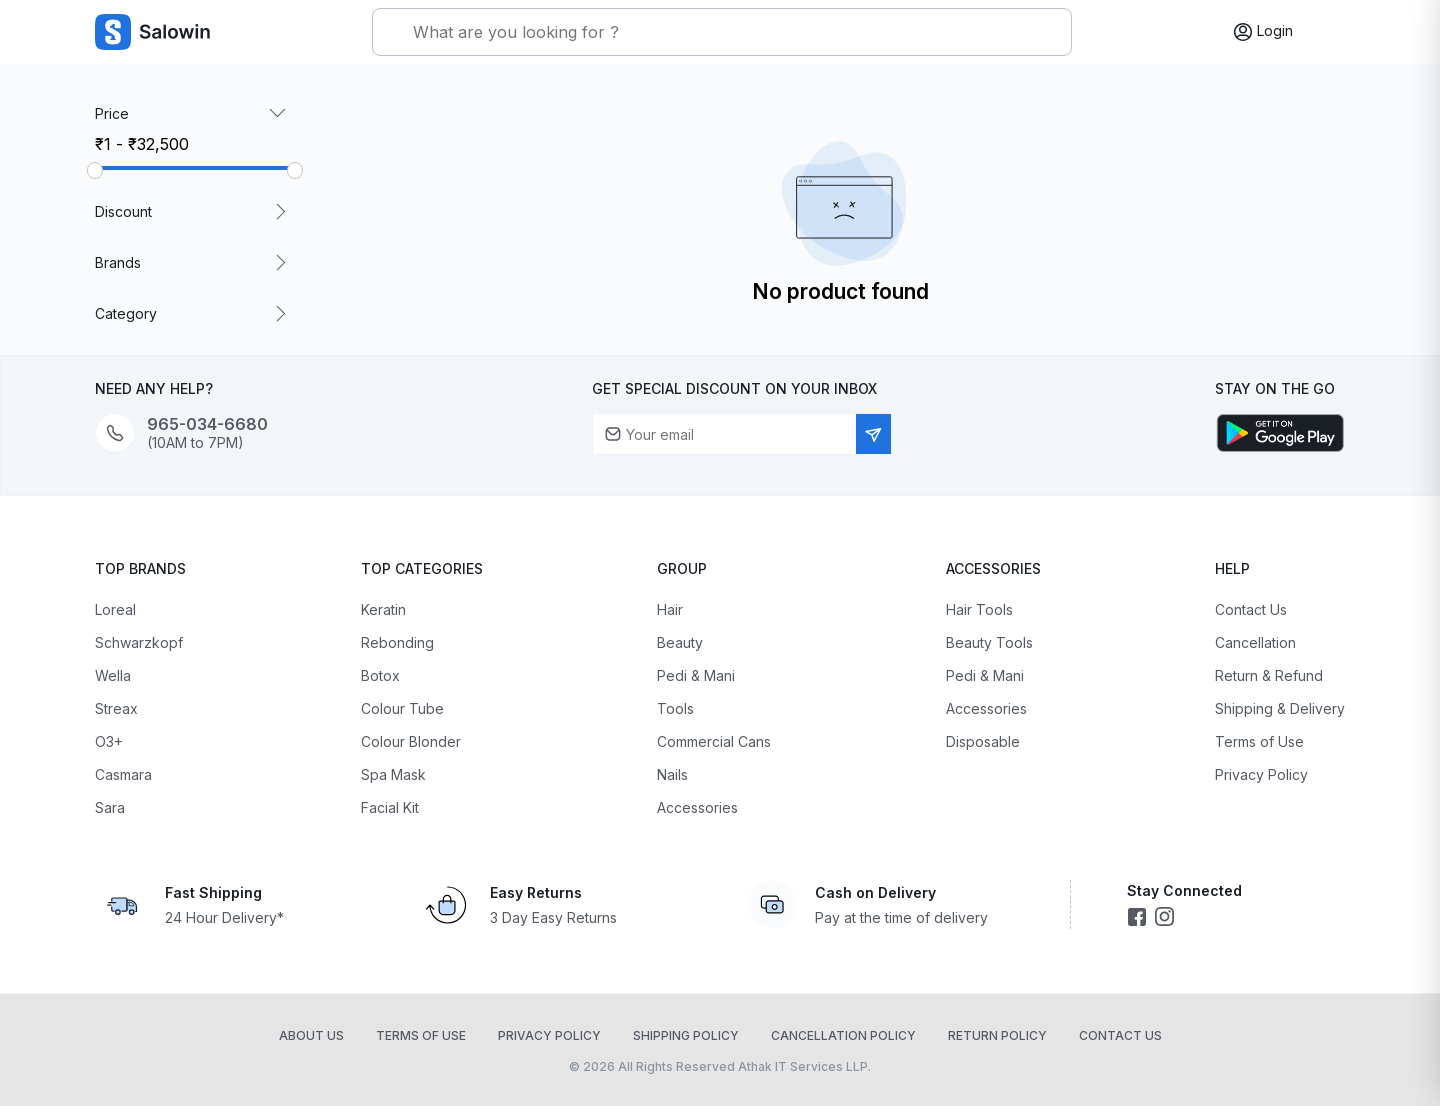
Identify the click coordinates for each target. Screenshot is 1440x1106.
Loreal (115, 609)
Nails (672, 774)
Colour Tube (402, 708)
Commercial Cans (714, 741)
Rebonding (397, 642)
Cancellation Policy (843, 1035)
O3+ (109, 741)
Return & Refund (1269, 675)
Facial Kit (390, 807)
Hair (670, 609)
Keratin (383, 609)
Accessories (697, 807)
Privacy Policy (1261, 774)
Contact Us (1251, 609)
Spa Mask (393, 774)
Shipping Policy (686, 1035)
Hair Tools (979, 609)
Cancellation (1255, 642)
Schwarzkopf (139, 642)
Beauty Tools (989, 642)
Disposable (983, 741)
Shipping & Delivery (1280, 708)
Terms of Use (1259, 741)
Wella (113, 675)
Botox (380, 675)
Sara (110, 807)
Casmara (123, 774)
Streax (116, 708)
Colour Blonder (411, 741)
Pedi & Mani (696, 675)
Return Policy (997, 1035)
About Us (311, 1035)
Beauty (680, 642)
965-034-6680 (207, 424)
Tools (675, 708)
